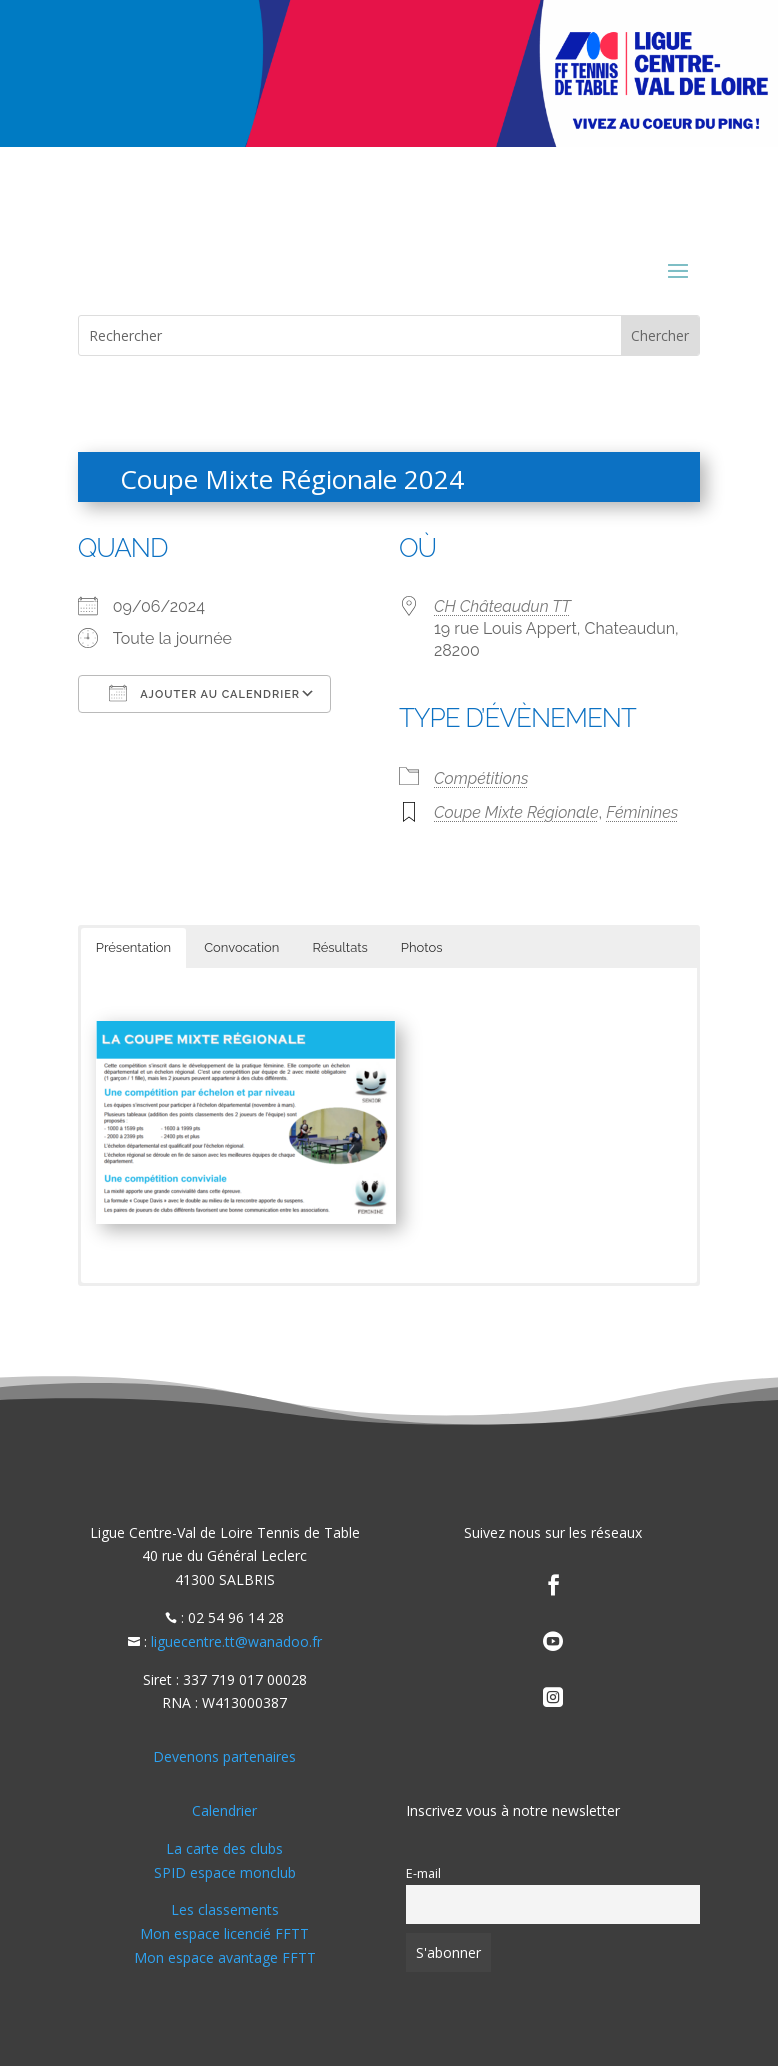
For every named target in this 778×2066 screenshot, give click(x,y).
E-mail (423, 1873)
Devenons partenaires (224, 1756)
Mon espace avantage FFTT (225, 1957)
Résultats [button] (339, 947)
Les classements (225, 1909)
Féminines (642, 812)
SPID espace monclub (225, 1872)
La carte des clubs (224, 1848)
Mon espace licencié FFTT (224, 1933)
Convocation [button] (241, 947)
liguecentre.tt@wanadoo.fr (236, 1641)
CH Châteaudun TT (502, 606)
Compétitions (481, 778)
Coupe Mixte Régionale (516, 812)
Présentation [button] (133, 947)
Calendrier (224, 1810)
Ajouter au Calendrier (204, 693)
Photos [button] (422, 947)
